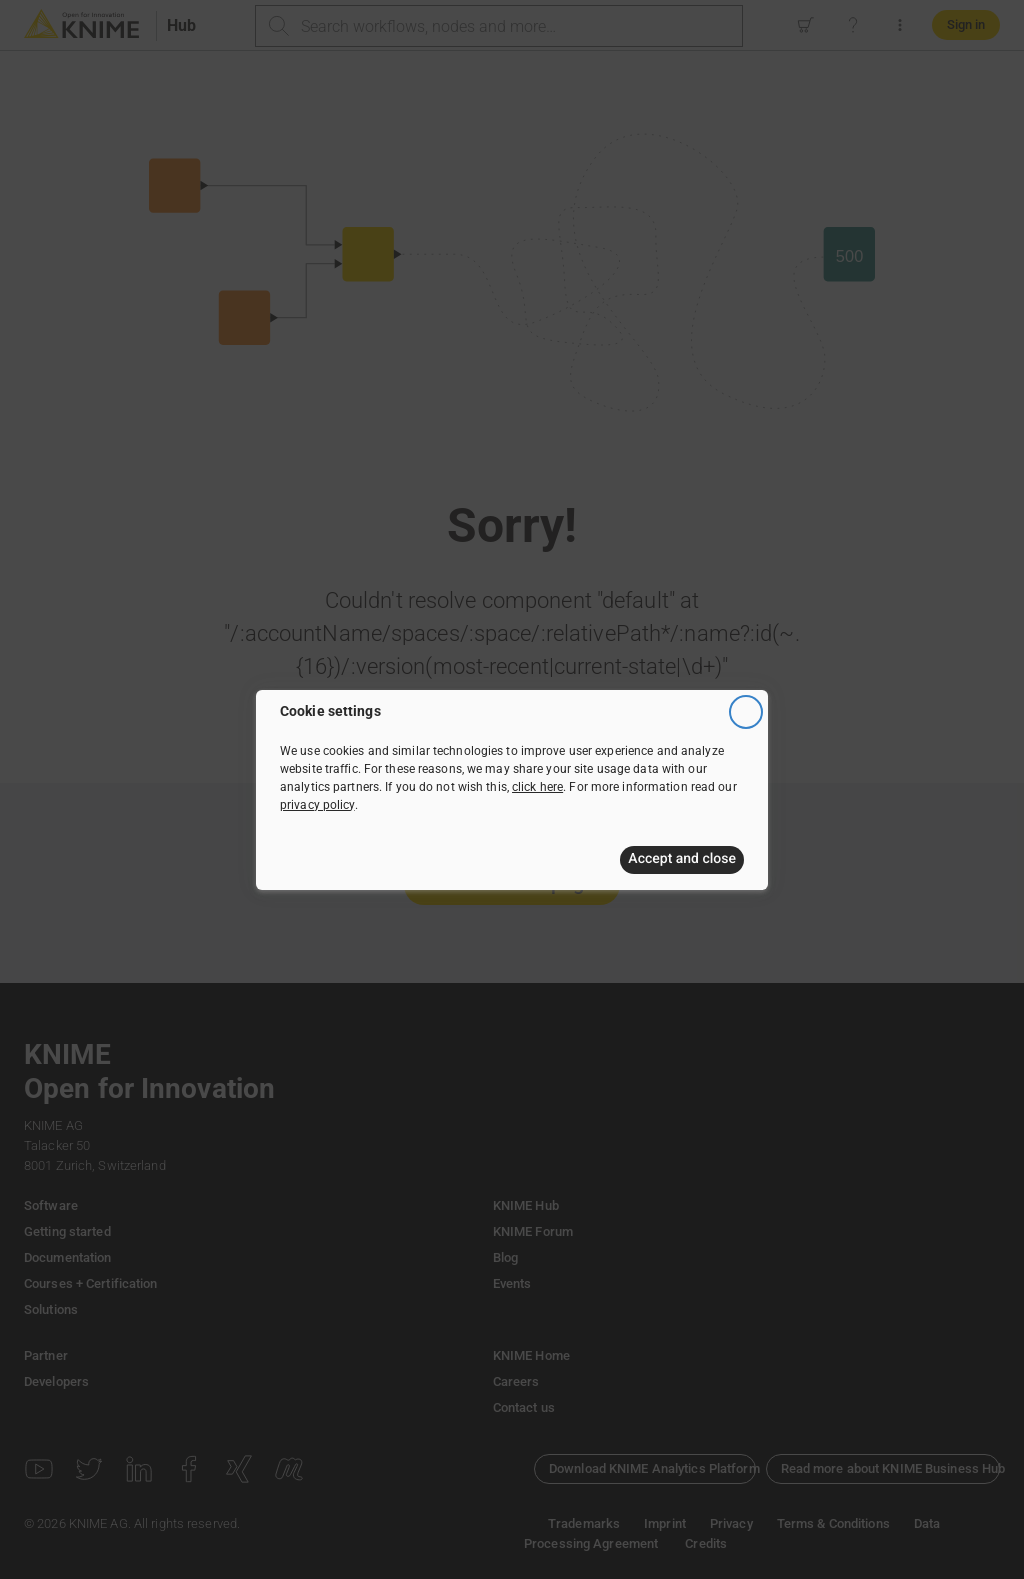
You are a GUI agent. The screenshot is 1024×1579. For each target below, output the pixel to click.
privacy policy (317, 805)
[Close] (746, 712)
